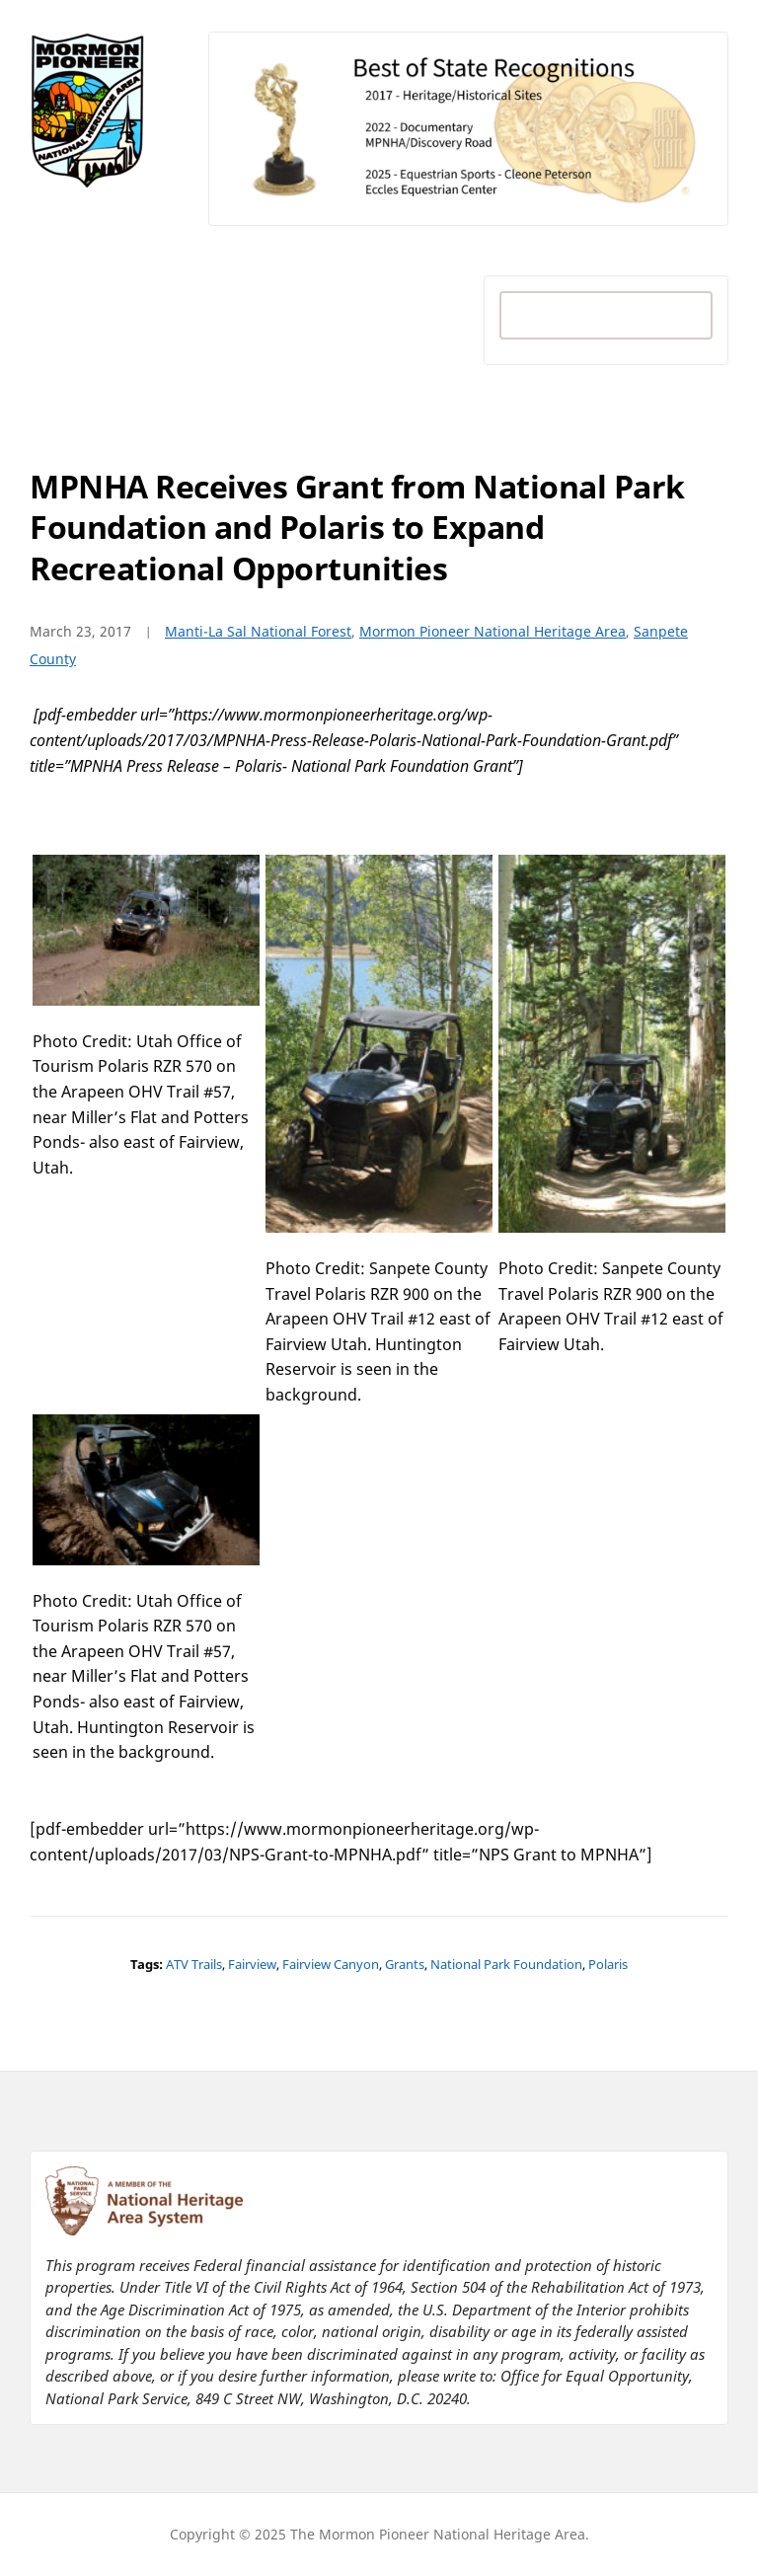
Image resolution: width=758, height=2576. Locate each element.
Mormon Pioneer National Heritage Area (492, 631)
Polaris (608, 1964)
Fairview (252, 1964)
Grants (404, 1964)
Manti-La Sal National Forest (258, 631)
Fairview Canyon (330, 1964)
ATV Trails (194, 1964)
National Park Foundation (506, 1964)
